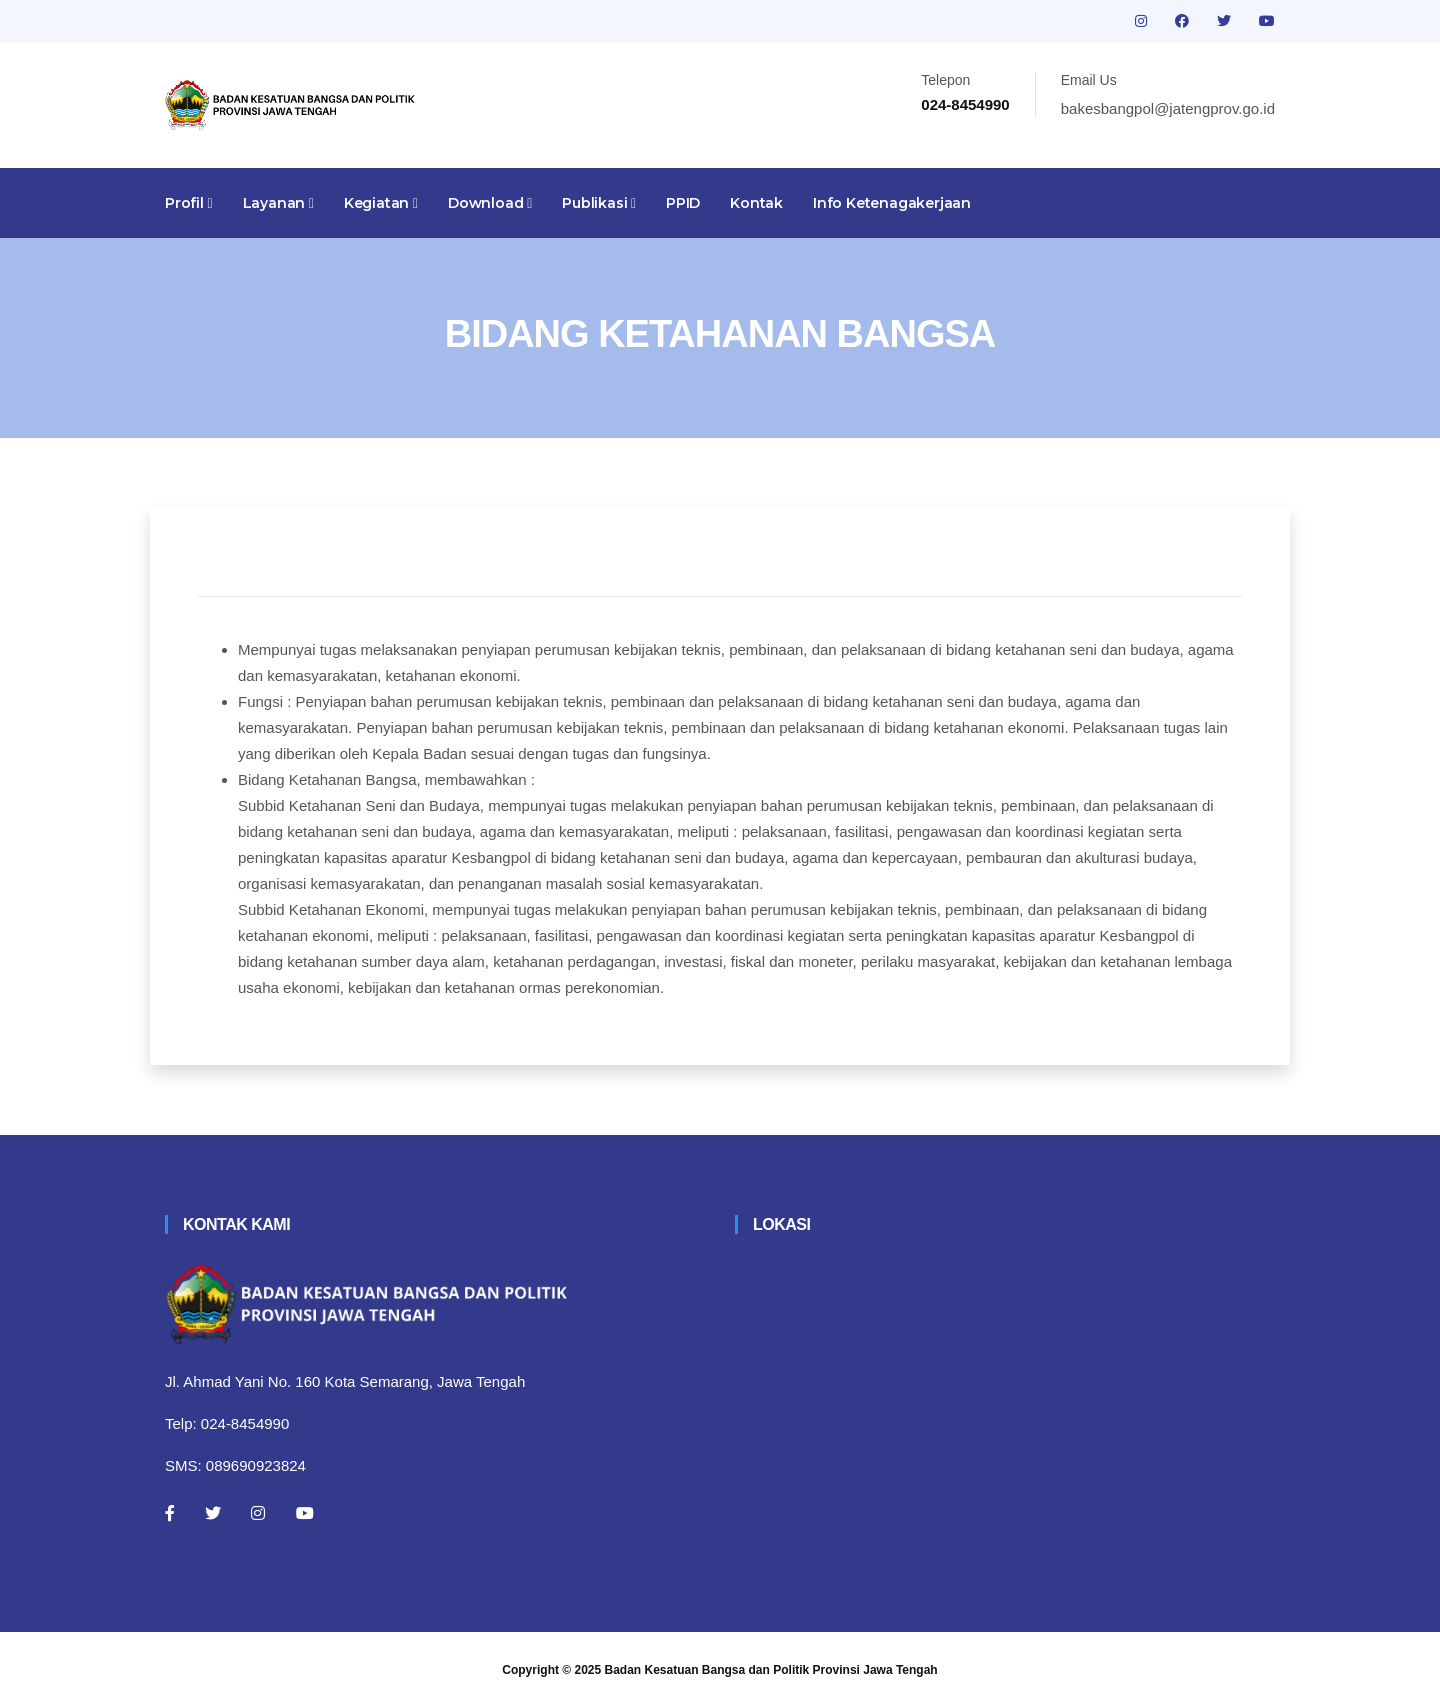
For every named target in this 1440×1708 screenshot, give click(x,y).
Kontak (756, 203)
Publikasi (599, 203)
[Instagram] (258, 1513)
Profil (189, 203)
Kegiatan (381, 203)
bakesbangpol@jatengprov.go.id (1168, 108)
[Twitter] (213, 1513)
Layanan (278, 203)
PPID (683, 203)
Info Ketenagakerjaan (892, 203)
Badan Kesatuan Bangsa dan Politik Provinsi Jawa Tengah (771, 1670)
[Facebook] (170, 1513)
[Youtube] (305, 1513)
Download (490, 203)
